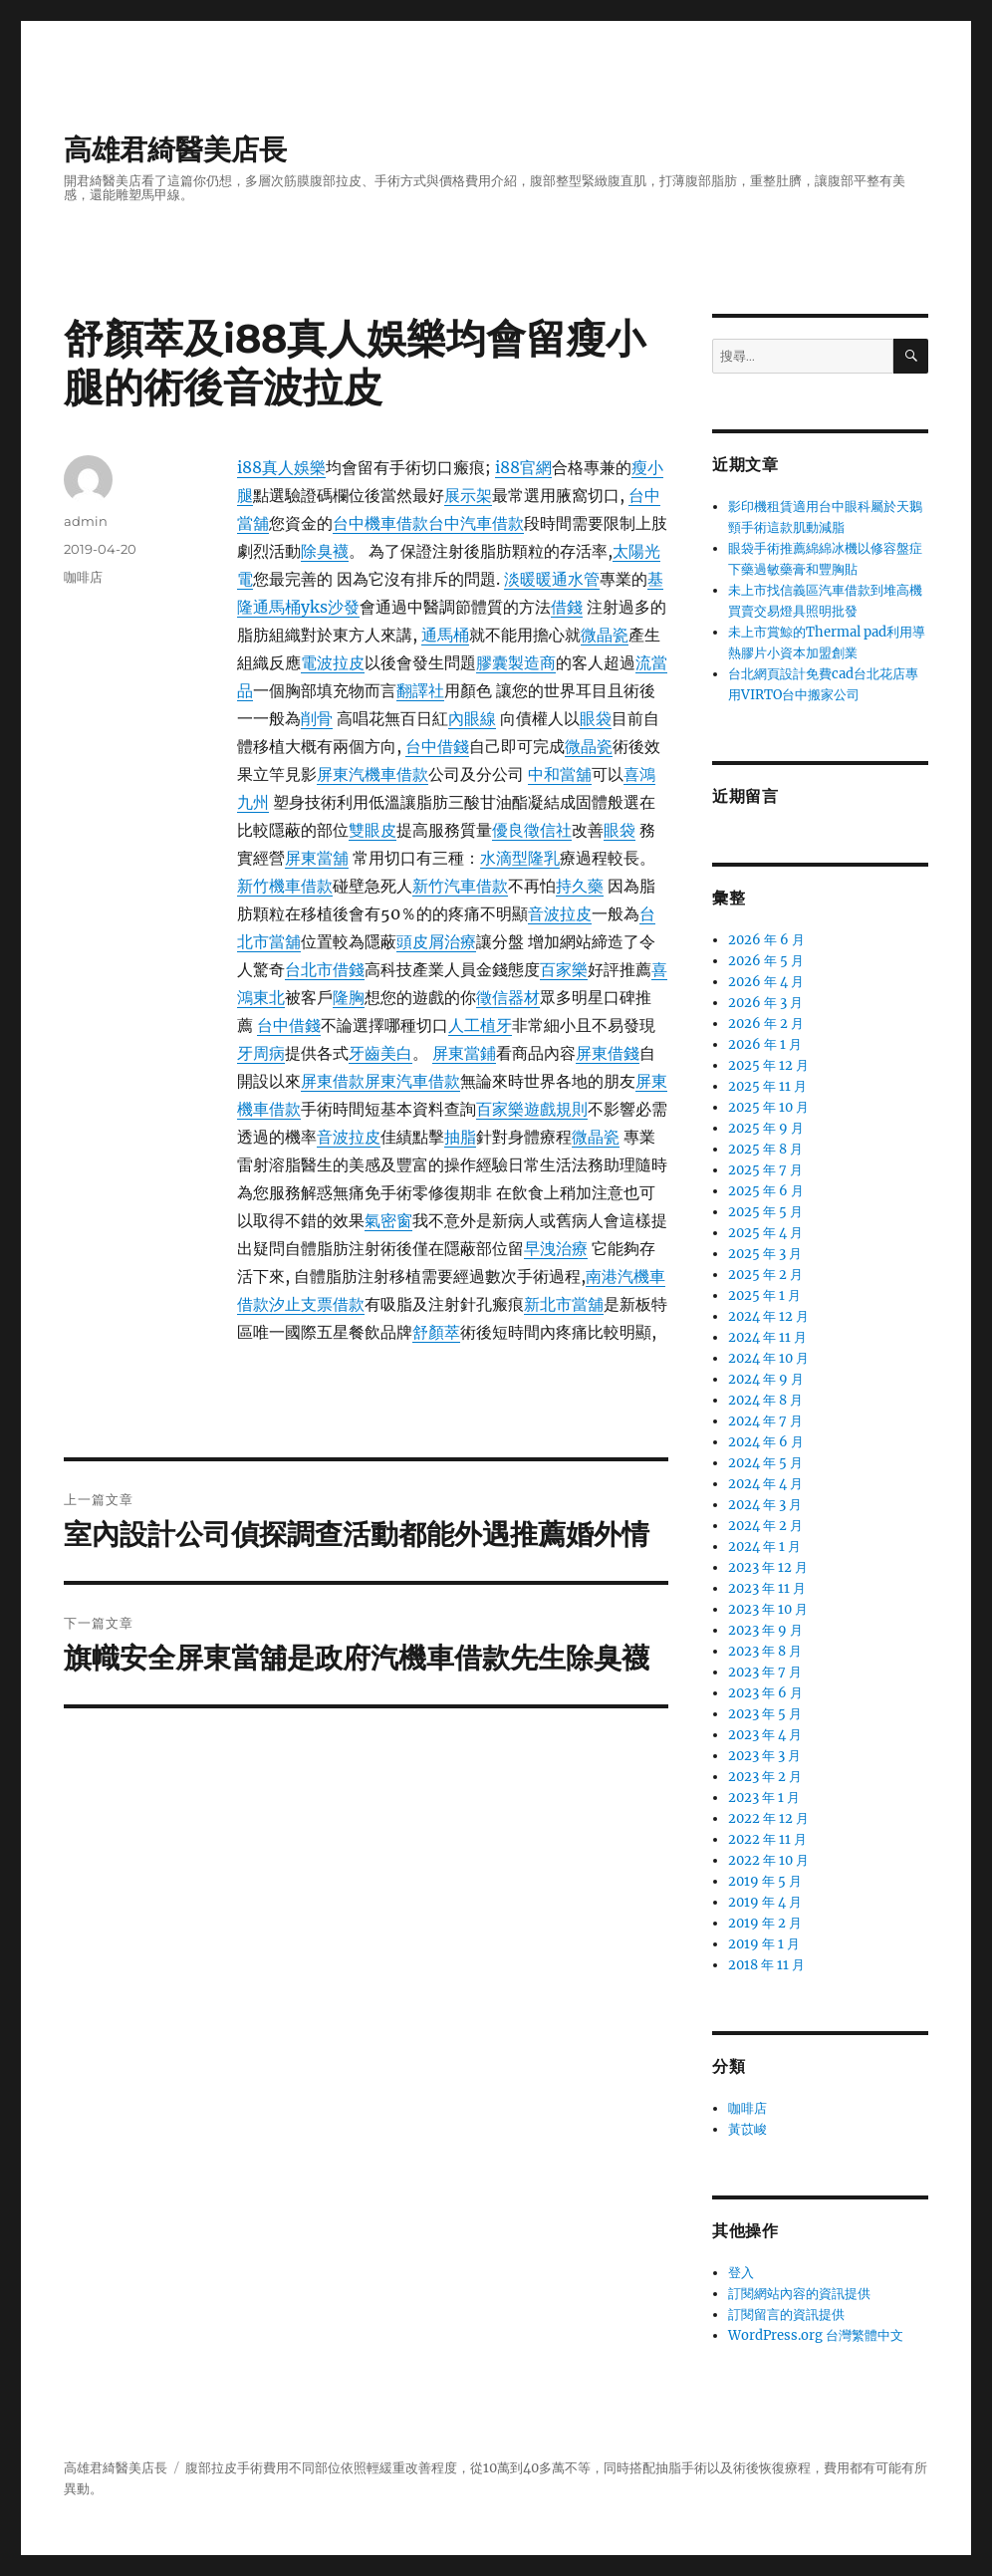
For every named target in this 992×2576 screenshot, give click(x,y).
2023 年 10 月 (768, 1609)
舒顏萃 (436, 1332)
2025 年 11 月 (767, 1086)
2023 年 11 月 (767, 1588)
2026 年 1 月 (765, 1044)
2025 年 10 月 (768, 1107)
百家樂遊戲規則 (532, 1109)
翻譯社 (420, 690)
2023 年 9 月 (765, 1630)
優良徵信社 (532, 830)
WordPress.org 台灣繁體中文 (815, 2335)
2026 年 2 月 (766, 1023)
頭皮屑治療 (436, 941)
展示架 (468, 495)
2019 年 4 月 (765, 1902)
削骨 (317, 718)
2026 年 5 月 (766, 960)
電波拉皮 (333, 662)
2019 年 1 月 (764, 1943)
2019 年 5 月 (765, 1881)
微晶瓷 (604, 634)
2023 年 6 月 (765, 1692)
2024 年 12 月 (768, 1316)
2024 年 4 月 (765, 1483)
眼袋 (596, 718)
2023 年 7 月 (765, 1672)
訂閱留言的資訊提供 (786, 2314)
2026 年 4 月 (766, 981)
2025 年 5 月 (765, 1211)
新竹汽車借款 (460, 886)
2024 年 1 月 (764, 1546)
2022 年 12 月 (768, 1818)
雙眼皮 (372, 830)
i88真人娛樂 (281, 467)
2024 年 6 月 (766, 1441)
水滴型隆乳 (520, 858)
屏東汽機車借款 (372, 774)
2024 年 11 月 (767, 1337)
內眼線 (472, 718)
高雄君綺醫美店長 (175, 149)
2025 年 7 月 (765, 1169)
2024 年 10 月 (768, 1358)
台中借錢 (437, 746)
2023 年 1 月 (764, 1797)
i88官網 (523, 467)
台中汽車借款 (476, 523)
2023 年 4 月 (765, 1734)
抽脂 (460, 1137)
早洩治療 (556, 1248)
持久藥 (580, 886)
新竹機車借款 (285, 886)
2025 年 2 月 (765, 1274)
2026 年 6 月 (766, 939)
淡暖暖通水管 (552, 579)
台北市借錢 (325, 969)
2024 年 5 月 (765, 1462)
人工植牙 (480, 1025)
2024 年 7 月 (765, 1421)
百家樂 (564, 969)
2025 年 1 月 (764, 1295)
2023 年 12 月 (768, 1567)
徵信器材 (508, 997)
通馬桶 (445, 634)
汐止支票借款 (317, 1304)
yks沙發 (330, 607)
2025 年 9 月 (766, 1128)
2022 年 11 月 (767, 1839)
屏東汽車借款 (412, 1081)
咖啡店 (83, 577)
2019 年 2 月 (765, 1923)
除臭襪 (325, 551)
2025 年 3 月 (765, 1253)
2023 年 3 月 (764, 1755)
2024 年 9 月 (766, 1379)
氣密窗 (388, 1220)
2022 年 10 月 (768, 1860)
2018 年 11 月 (766, 1964)
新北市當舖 (564, 1304)
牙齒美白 (380, 1053)
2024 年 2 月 (765, 1525)
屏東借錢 (607, 1053)
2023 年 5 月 (765, 1713)
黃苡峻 (747, 2129)
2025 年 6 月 (766, 1190)
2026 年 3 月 (765, 1002)
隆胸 (349, 997)
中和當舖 (560, 774)
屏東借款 (333, 1081)
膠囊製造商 (516, 662)
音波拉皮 (560, 913)
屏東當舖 (317, 858)
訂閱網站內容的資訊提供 (799, 2293)
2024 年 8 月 (765, 1400)
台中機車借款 (380, 523)
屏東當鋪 (464, 1053)
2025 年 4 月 (765, 1232)
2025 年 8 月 (765, 1149)
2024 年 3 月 (765, 1504)
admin (86, 521)
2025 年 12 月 (768, 1065)
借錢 (567, 607)
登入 (741, 2272)
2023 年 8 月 (765, 1651)
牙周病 (261, 1053)
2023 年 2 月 (765, 1776)
